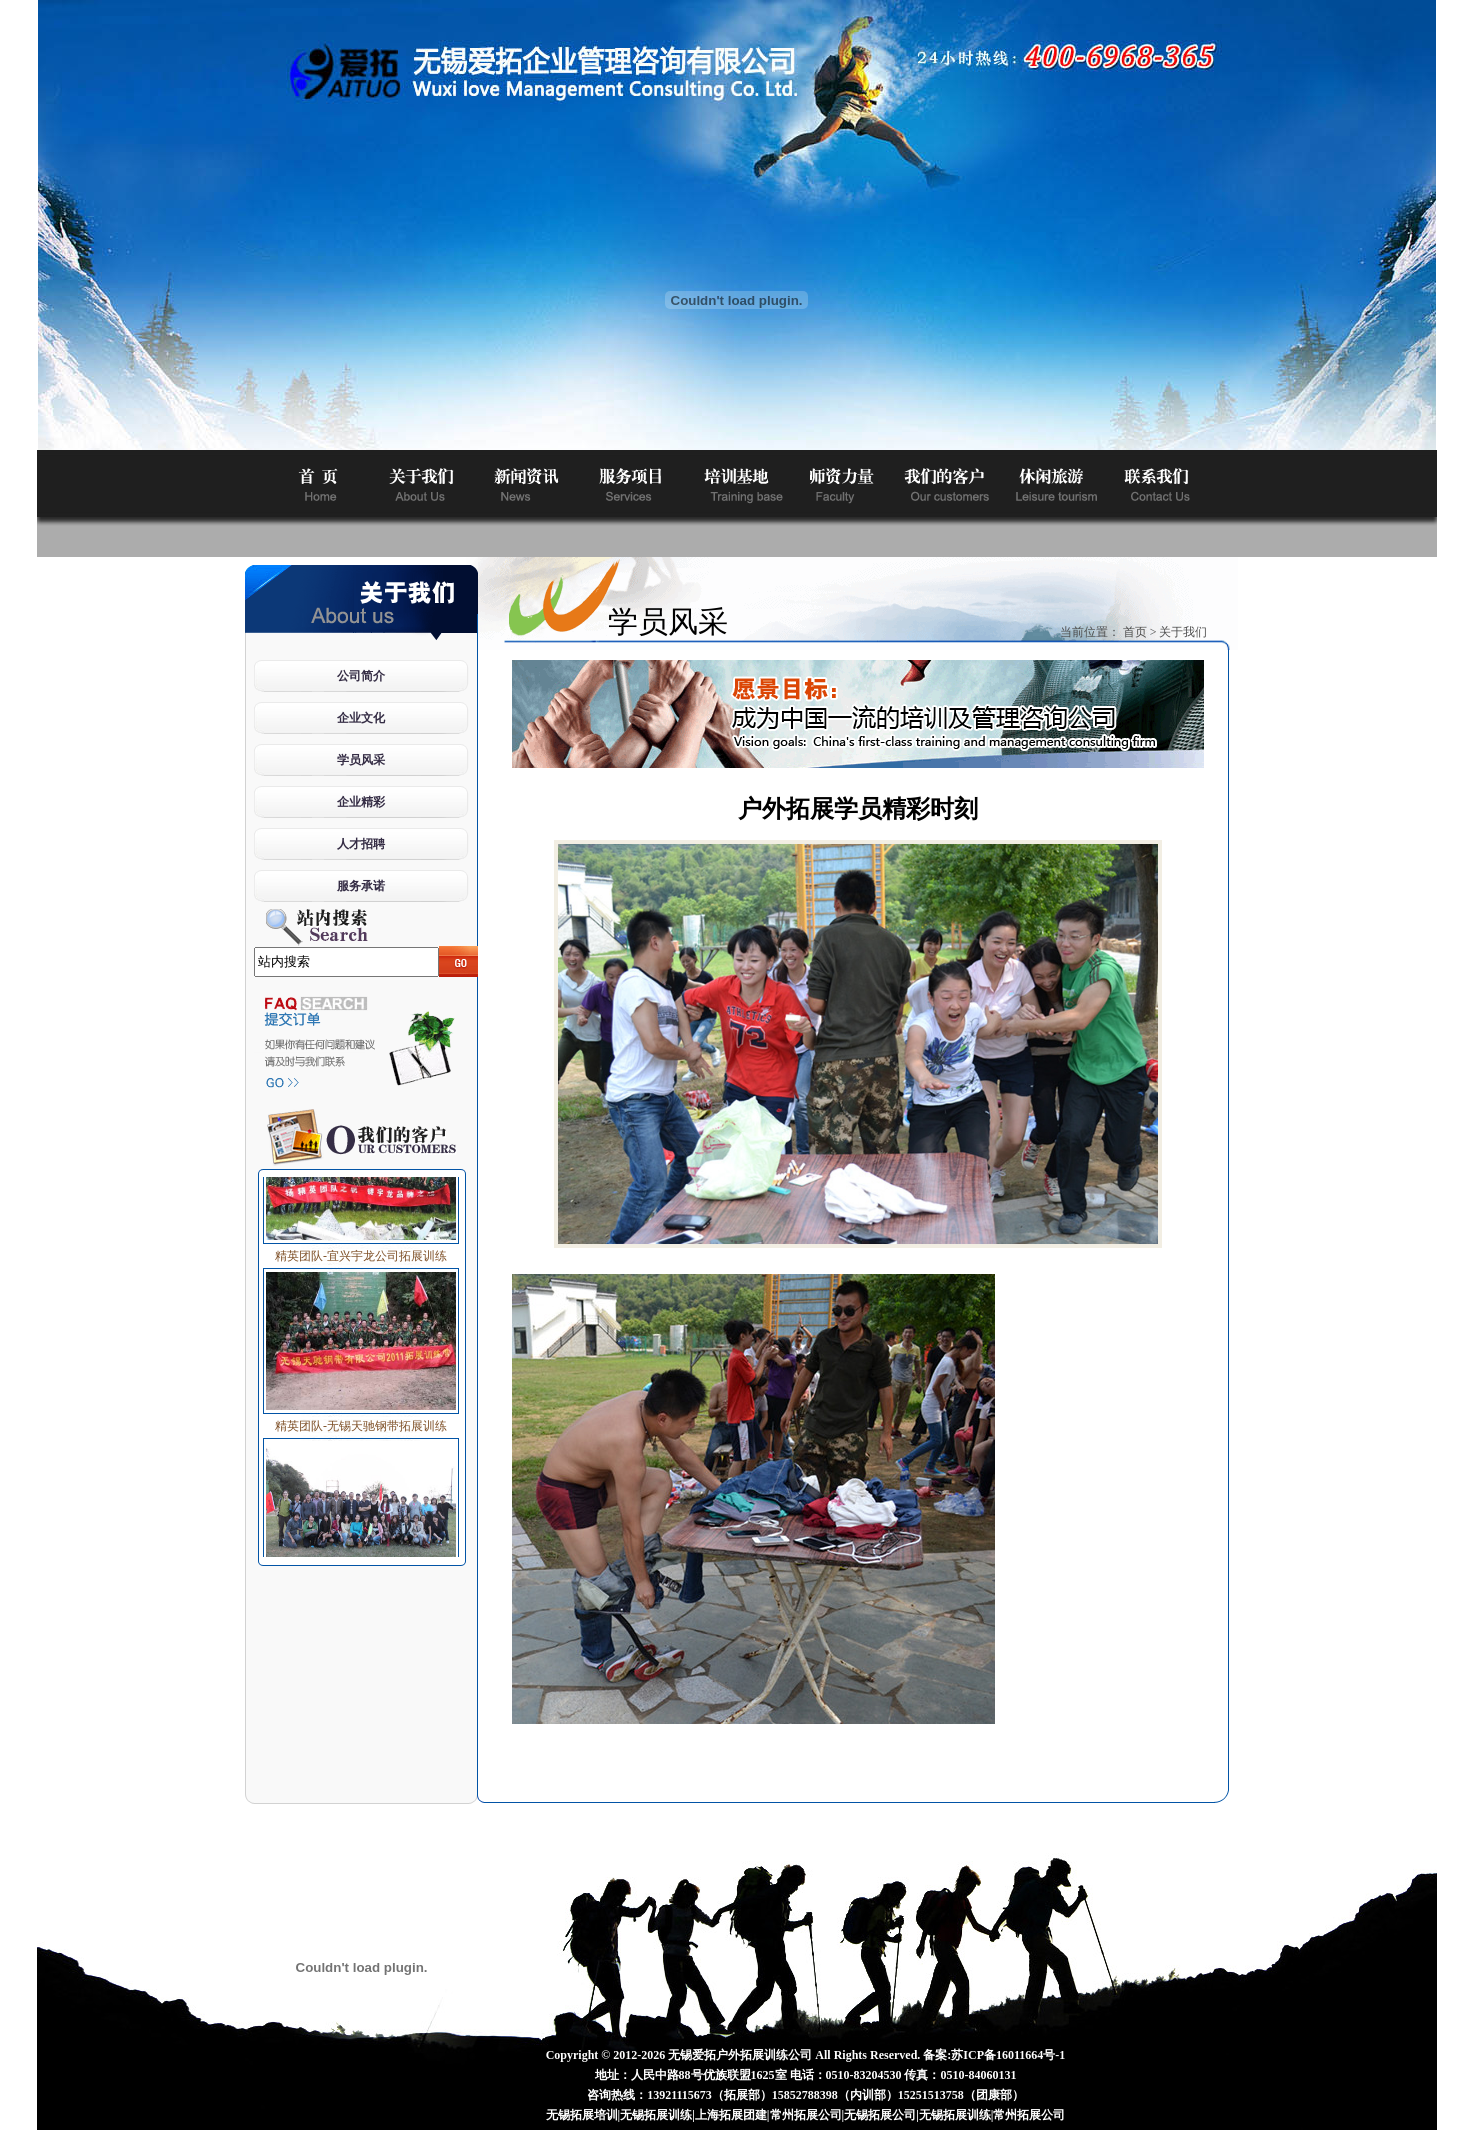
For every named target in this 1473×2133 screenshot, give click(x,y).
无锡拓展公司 (880, 2115)
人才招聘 (361, 844)
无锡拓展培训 (582, 2115)
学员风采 (361, 760)
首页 (1135, 632)
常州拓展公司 (806, 2115)
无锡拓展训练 (656, 2115)
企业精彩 (361, 802)
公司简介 (361, 676)
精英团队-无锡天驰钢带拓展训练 (361, 1422)
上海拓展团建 (731, 2115)
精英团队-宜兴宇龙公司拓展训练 (361, 1252)
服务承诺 (361, 886)
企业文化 (361, 718)
